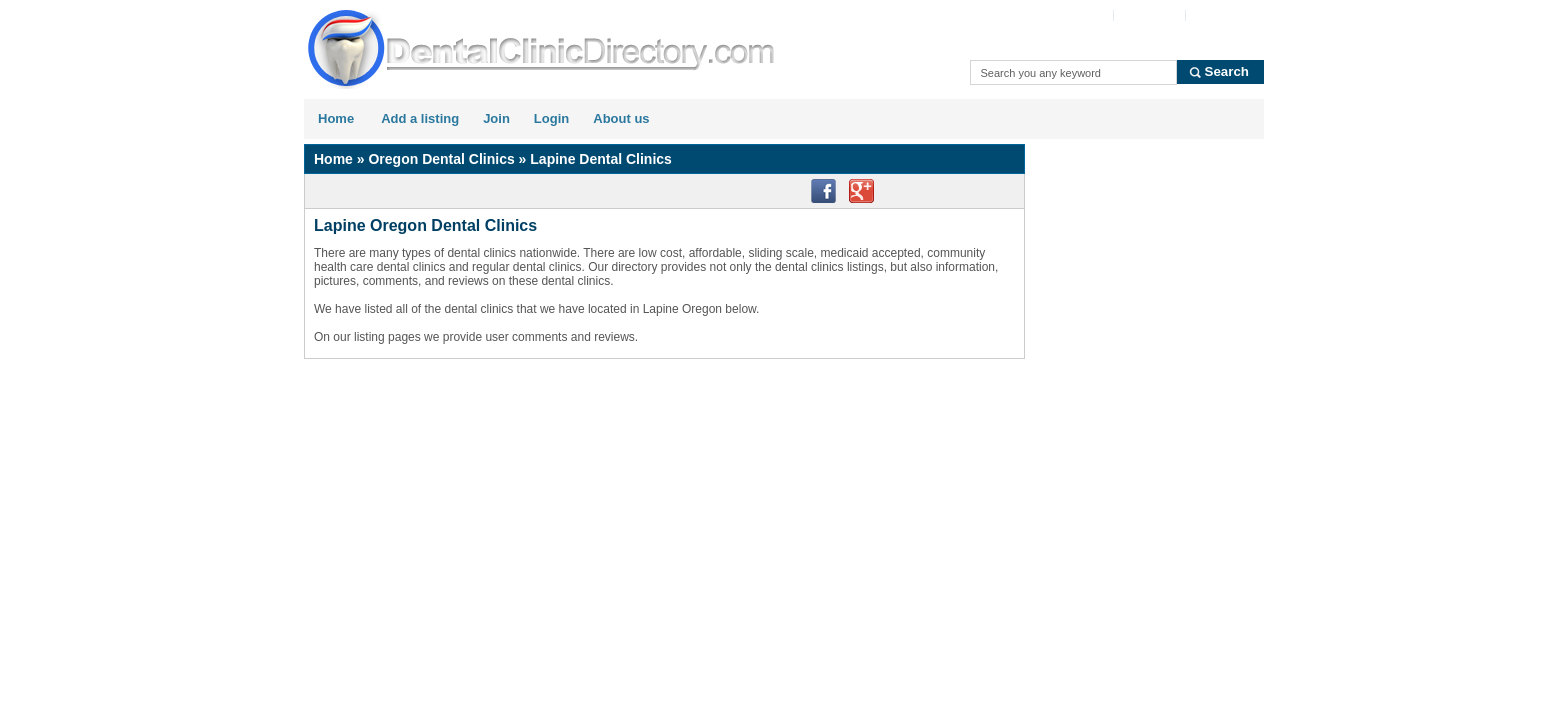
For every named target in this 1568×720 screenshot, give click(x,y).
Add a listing (420, 118)
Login (551, 118)
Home (336, 118)
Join (496, 118)
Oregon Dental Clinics (441, 159)
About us (621, 118)
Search (1227, 71)
